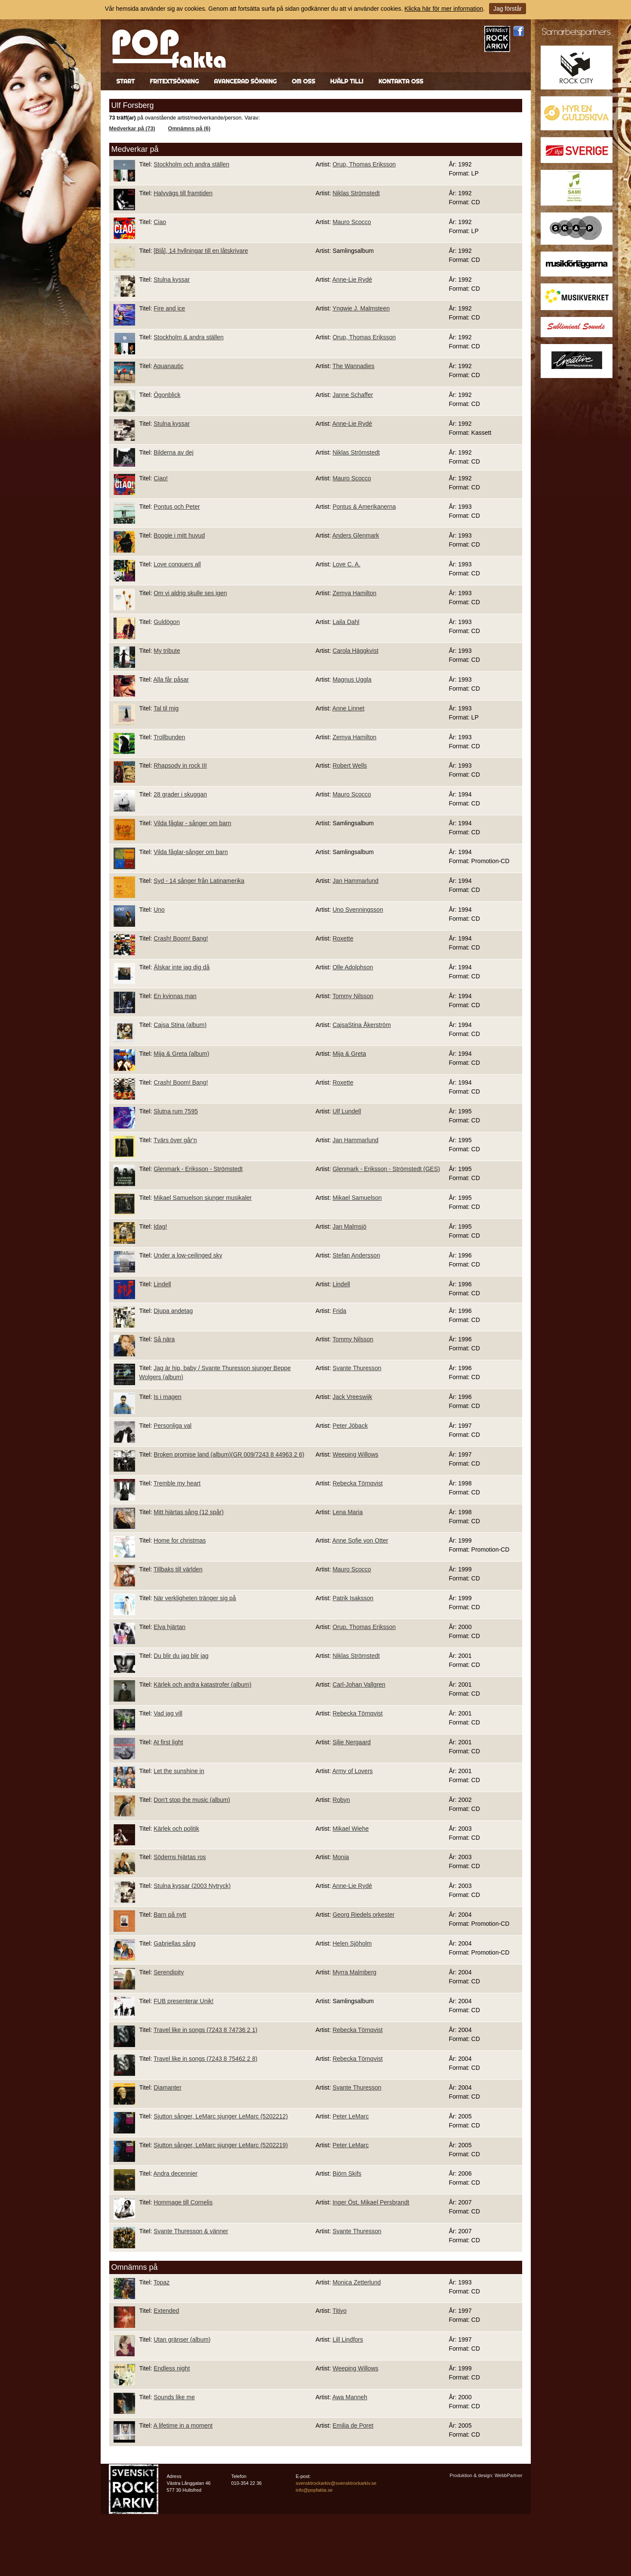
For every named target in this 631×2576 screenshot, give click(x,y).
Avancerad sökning (245, 81)
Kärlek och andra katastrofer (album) (202, 1684)
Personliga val (172, 1425)
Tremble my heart (177, 1483)
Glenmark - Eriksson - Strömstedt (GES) (386, 1168)
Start (126, 81)
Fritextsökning (174, 81)
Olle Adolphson (352, 967)
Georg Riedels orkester (363, 1914)
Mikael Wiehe (350, 1828)
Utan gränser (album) (182, 2339)
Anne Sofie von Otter (360, 1540)
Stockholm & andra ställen (189, 337)
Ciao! (161, 478)
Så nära (164, 1339)
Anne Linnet (348, 708)
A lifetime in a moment (182, 2425)
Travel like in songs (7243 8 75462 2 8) (206, 2058)
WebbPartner (509, 2475)
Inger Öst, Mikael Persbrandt (370, 2202)
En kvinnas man (175, 996)
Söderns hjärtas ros (180, 1857)
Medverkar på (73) (132, 129)
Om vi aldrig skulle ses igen (190, 593)
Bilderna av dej (174, 452)
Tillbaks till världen (178, 1569)
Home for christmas (180, 1540)
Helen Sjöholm (352, 1943)
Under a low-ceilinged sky (188, 1255)
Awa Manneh (349, 2397)
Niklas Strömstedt (356, 193)
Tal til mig (166, 708)
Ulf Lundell (346, 1111)
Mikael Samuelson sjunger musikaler (203, 1197)
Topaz (161, 2282)
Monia (340, 1857)
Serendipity (169, 1972)
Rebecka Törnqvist (357, 1483)
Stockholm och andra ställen (191, 164)
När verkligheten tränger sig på (195, 1598)
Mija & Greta (349, 1053)
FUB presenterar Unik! (183, 2001)
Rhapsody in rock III (180, 765)
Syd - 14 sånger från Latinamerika (199, 880)
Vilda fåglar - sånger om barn (192, 823)
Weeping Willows (355, 1454)
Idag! (160, 1226)
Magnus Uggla (351, 679)
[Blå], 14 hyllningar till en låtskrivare (201, 250)
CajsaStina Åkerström (361, 1024)
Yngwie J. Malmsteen (361, 308)
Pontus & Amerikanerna (364, 506)
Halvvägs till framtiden (183, 193)
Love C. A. (346, 564)
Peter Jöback (350, 1425)
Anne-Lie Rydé (352, 279)
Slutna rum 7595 (176, 1111)
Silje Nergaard (351, 1742)
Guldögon (167, 621)
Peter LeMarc (350, 2116)
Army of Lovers (352, 1771)
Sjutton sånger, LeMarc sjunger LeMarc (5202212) (221, 2116)
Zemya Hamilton (354, 593)
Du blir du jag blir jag (181, 1655)
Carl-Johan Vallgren (358, 1684)
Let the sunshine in (179, 1771)
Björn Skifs (346, 2173)
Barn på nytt (170, 1914)
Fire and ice (169, 308)
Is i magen (168, 1396)
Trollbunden (169, 737)
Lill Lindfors (347, 2339)
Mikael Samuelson (357, 1197)
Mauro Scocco (351, 221)
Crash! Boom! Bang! (181, 938)
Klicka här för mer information (443, 8)
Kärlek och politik (176, 1828)
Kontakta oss (401, 81)
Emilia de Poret (352, 2425)
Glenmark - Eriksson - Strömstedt (198, 1168)
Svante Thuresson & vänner (191, 2231)
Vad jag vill (168, 1713)
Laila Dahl (345, 621)
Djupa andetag (173, 1310)
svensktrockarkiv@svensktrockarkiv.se (336, 2483)
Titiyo (339, 2310)
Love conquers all (177, 564)
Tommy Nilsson (352, 996)
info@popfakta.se (314, 2490)
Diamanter (168, 2087)
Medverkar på (135, 149)
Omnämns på (134, 2267)
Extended (166, 2310)
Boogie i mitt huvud (179, 535)
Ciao (160, 221)
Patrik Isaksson (352, 1598)
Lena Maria (347, 1512)
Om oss (303, 81)
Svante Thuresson (356, 1368)
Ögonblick (167, 394)
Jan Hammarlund (355, 880)
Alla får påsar (170, 679)
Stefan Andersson (356, 1255)
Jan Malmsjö (349, 1226)
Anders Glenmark (355, 535)
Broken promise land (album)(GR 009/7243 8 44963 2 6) (229, 1454)
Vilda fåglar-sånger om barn (191, 851)
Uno (159, 909)
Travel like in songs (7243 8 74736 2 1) (206, 2029)
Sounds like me (174, 2397)
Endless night (172, 2368)
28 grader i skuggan (180, 794)
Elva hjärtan (169, 1626)
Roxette (342, 938)
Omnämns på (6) (189, 129)
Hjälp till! (346, 81)
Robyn (341, 1799)
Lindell (162, 1284)
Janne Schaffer (352, 394)
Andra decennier (175, 2173)
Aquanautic (168, 366)
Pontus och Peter (177, 506)
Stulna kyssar (172, 279)
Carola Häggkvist (355, 650)
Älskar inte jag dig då (181, 967)
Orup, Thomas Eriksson (364, 164)
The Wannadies (353, 366)
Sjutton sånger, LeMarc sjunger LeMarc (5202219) (221, 2145)
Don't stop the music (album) (192, 1799)
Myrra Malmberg (354, 1972)
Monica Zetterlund (356, 2282)
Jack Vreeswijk (352, 1396)
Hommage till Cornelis (183, 2202)
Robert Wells (349, 765)
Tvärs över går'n (175, 1140)
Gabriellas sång (174, 1943)
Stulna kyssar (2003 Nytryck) (192, 1885)
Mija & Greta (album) (181, 1053)
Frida (339, 1310)
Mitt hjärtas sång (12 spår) (189, 1512)
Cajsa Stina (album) (180, 1024)
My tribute (167, 650)
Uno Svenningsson (357, 909)
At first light (168, 1742)
